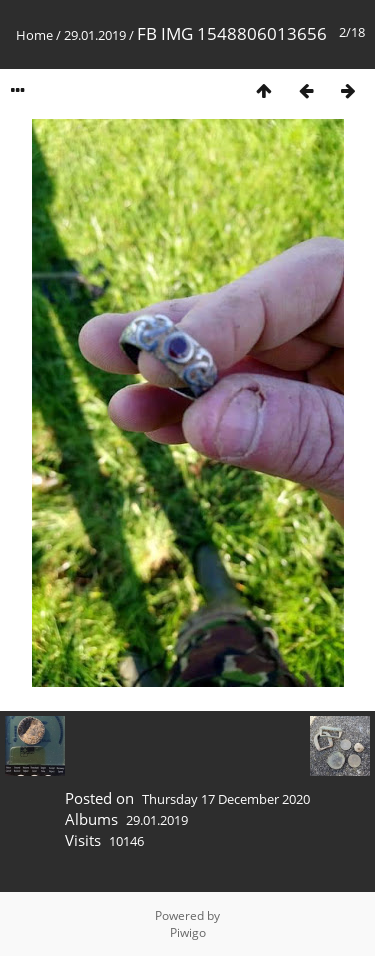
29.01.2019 (95, 35)
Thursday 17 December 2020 (226, 799)
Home (34, 35)
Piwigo (188, 932)
